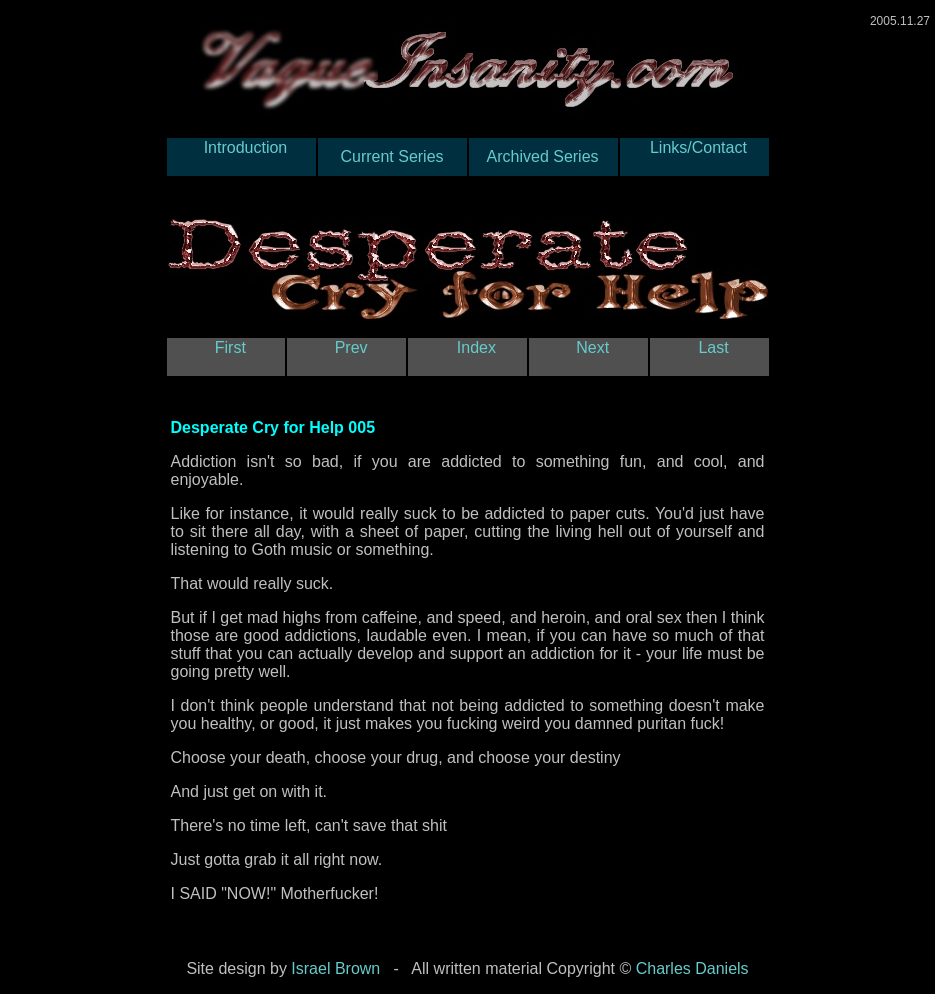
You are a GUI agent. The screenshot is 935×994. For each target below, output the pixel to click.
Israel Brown (335, 968)
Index (467, 356)
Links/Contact (693, 156)
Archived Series (543, 156)
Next (588, 356)
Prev (346, 356)
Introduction (241, 156)
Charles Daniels (692, 968)
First (225, 356)
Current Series (392, 156)
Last (709, 356)
